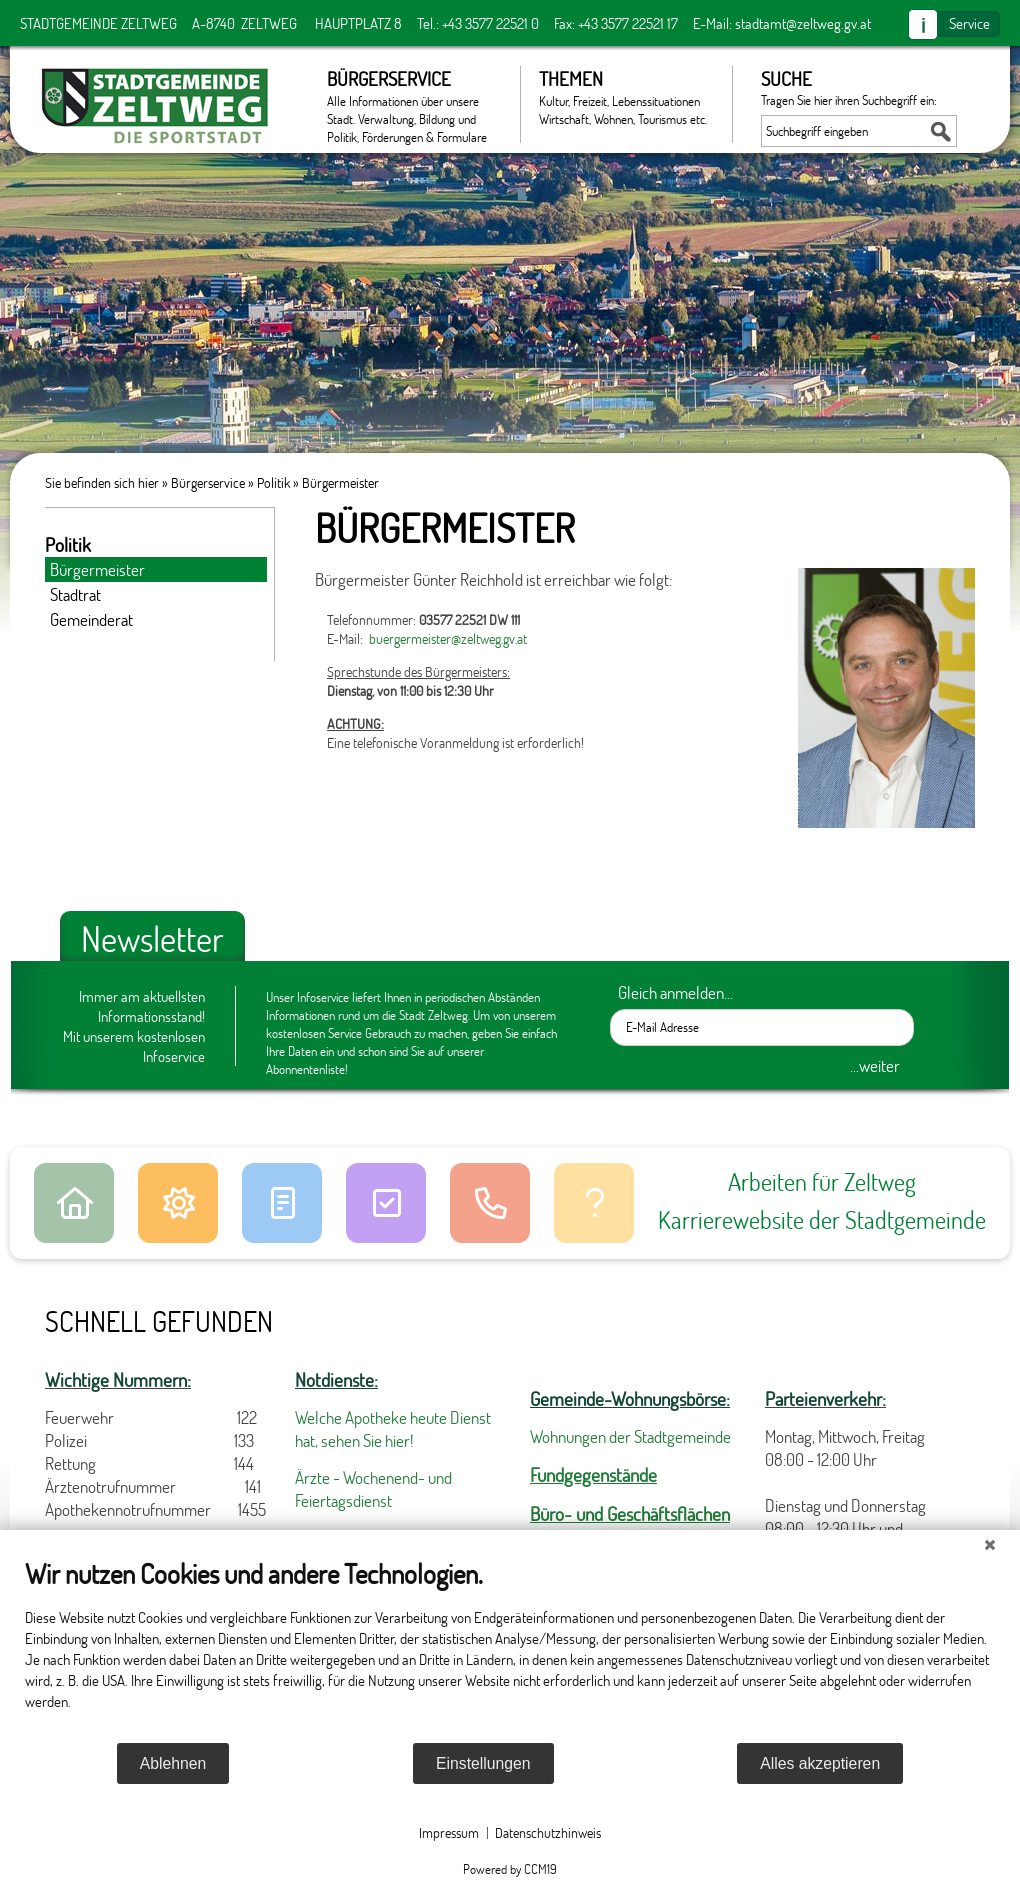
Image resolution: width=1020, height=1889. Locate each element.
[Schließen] (990, 1545)
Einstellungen (483, 1763)
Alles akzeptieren (820, 1763)
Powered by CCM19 (510, 1869)
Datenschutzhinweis (548, 1832)
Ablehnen (173, 1763)
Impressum (449, 1832)
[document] (510, 1649)
